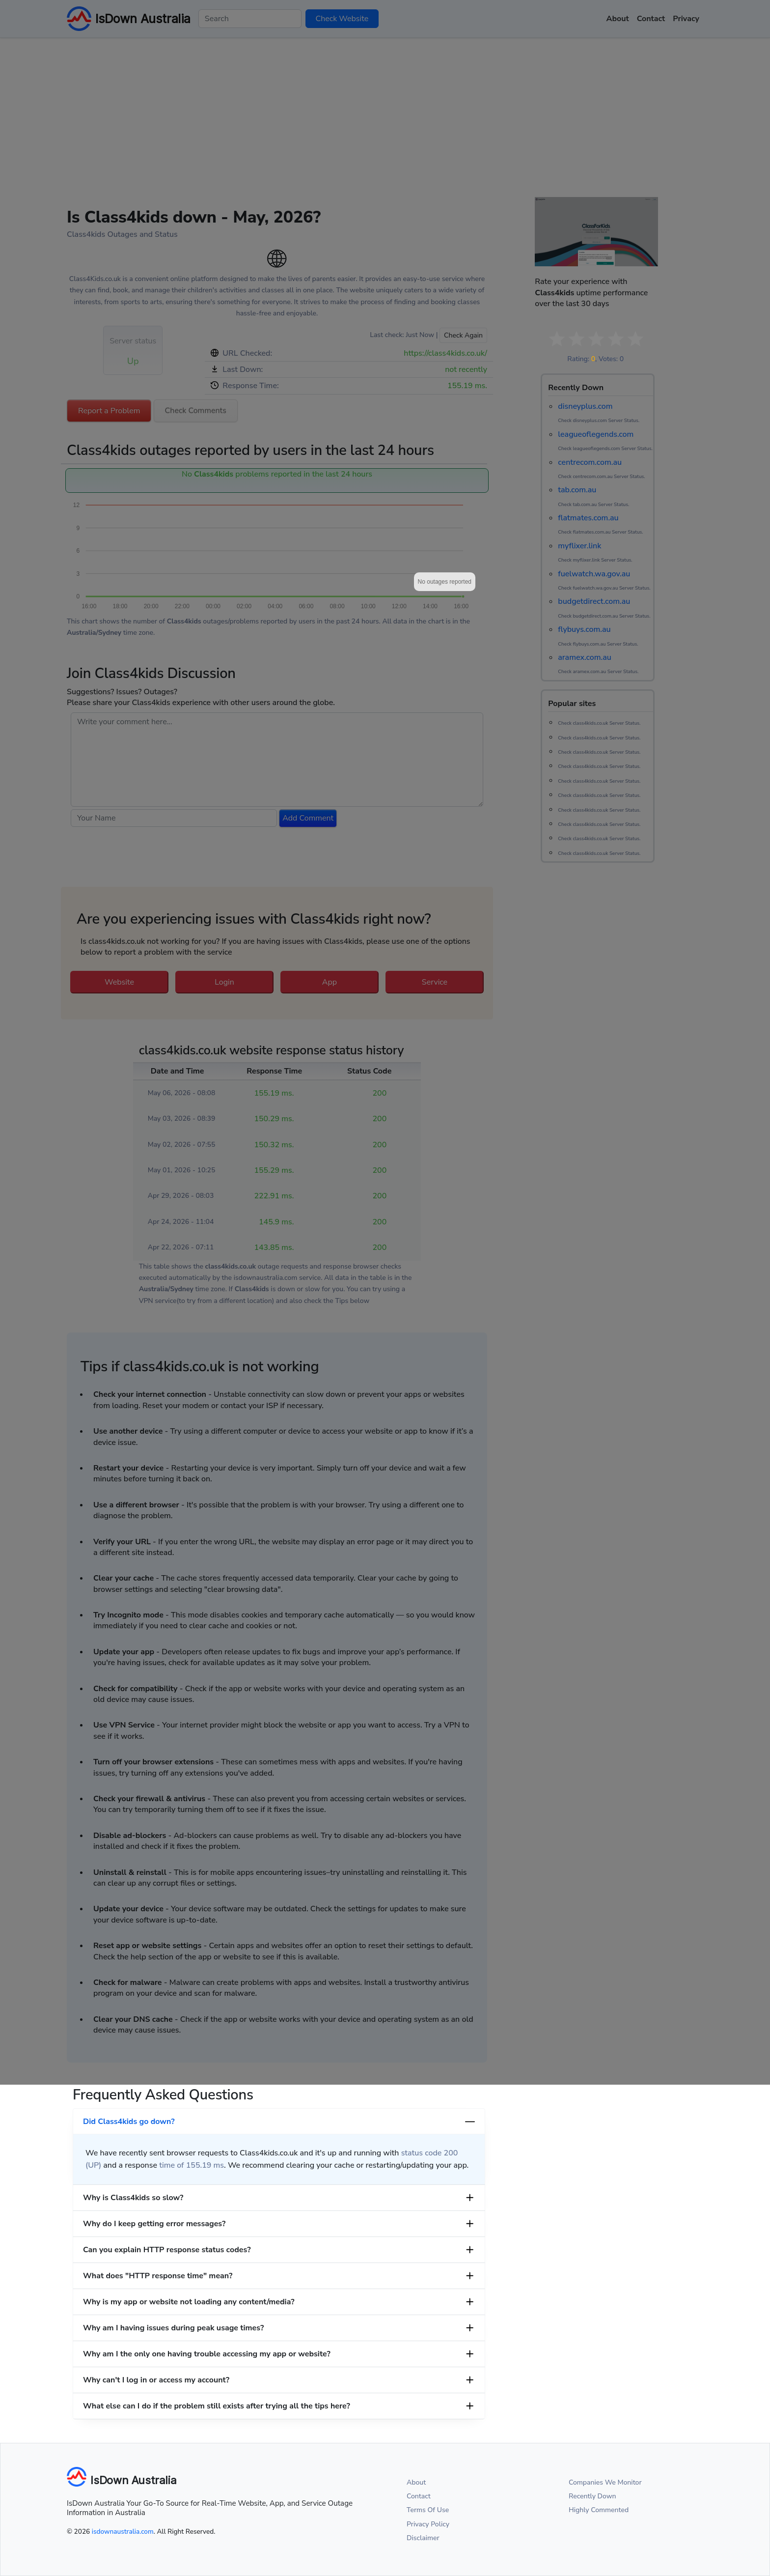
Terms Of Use (428, 2510)
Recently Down (592, 2496)
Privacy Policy (428, 2524)
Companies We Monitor (605, 2482)
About (416, 2482)
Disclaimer (423, 2538)
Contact (419, 2496)
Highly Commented (599, 2510)
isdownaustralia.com (123, 2531)
